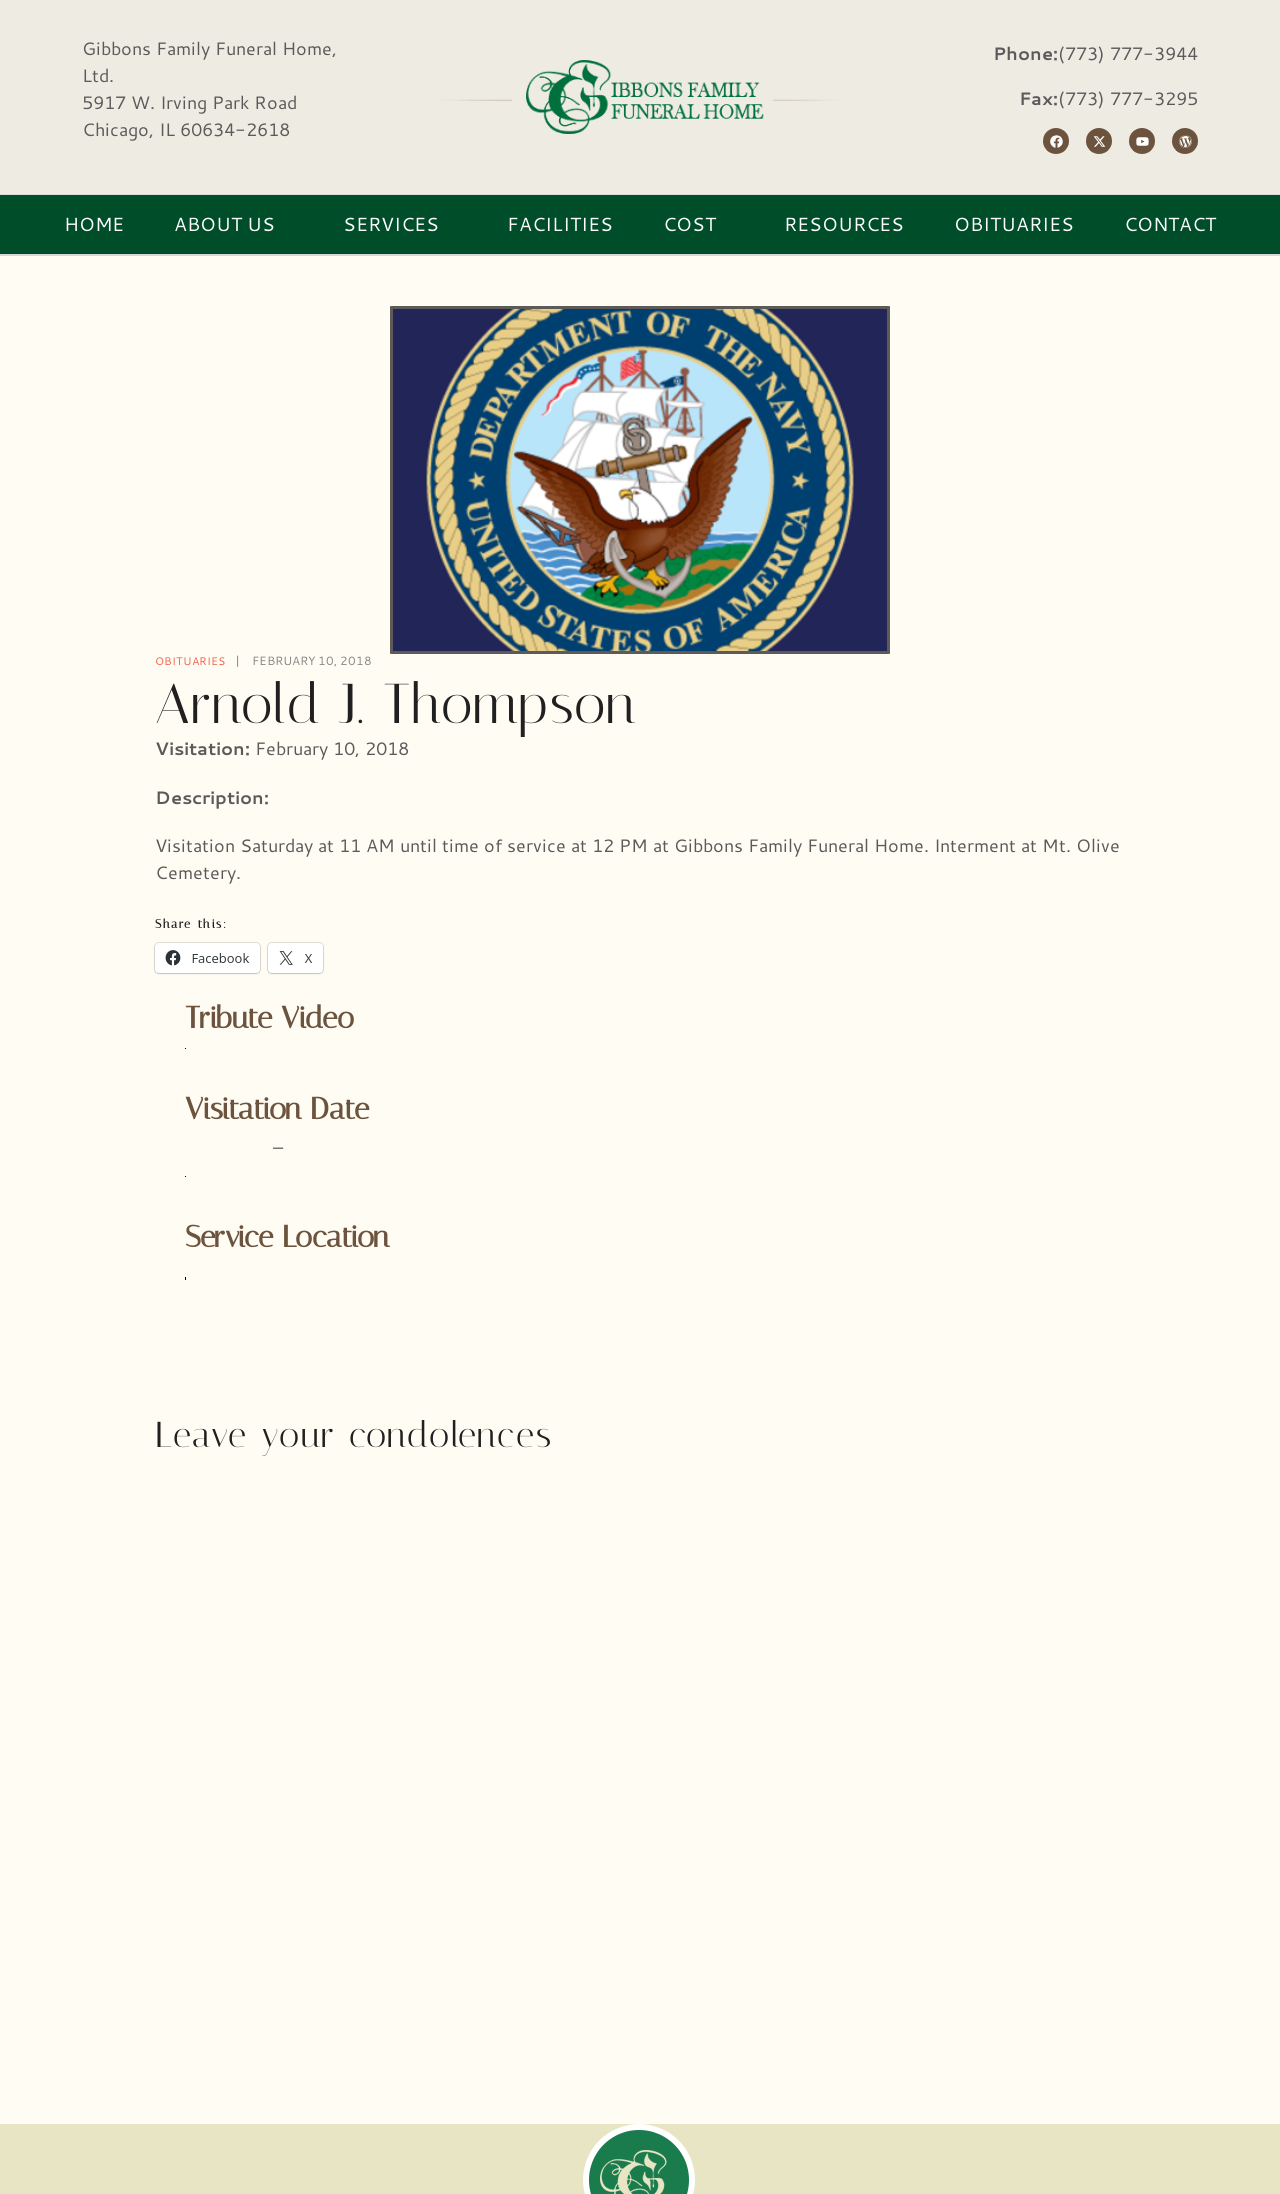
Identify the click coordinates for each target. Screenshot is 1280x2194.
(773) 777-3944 (1128, 53)
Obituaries (192, 660)
